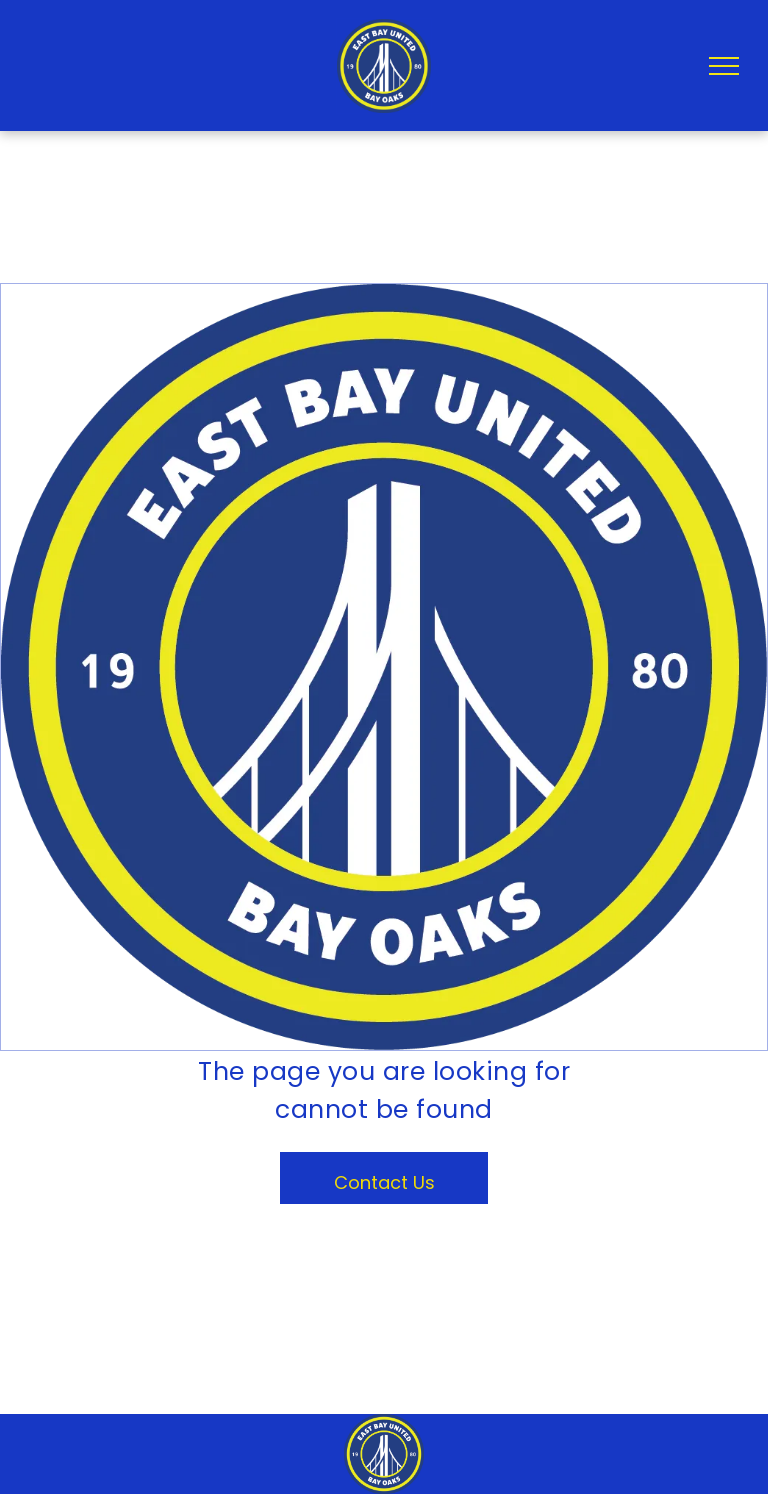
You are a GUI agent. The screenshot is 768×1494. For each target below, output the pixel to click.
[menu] (724, 66)
